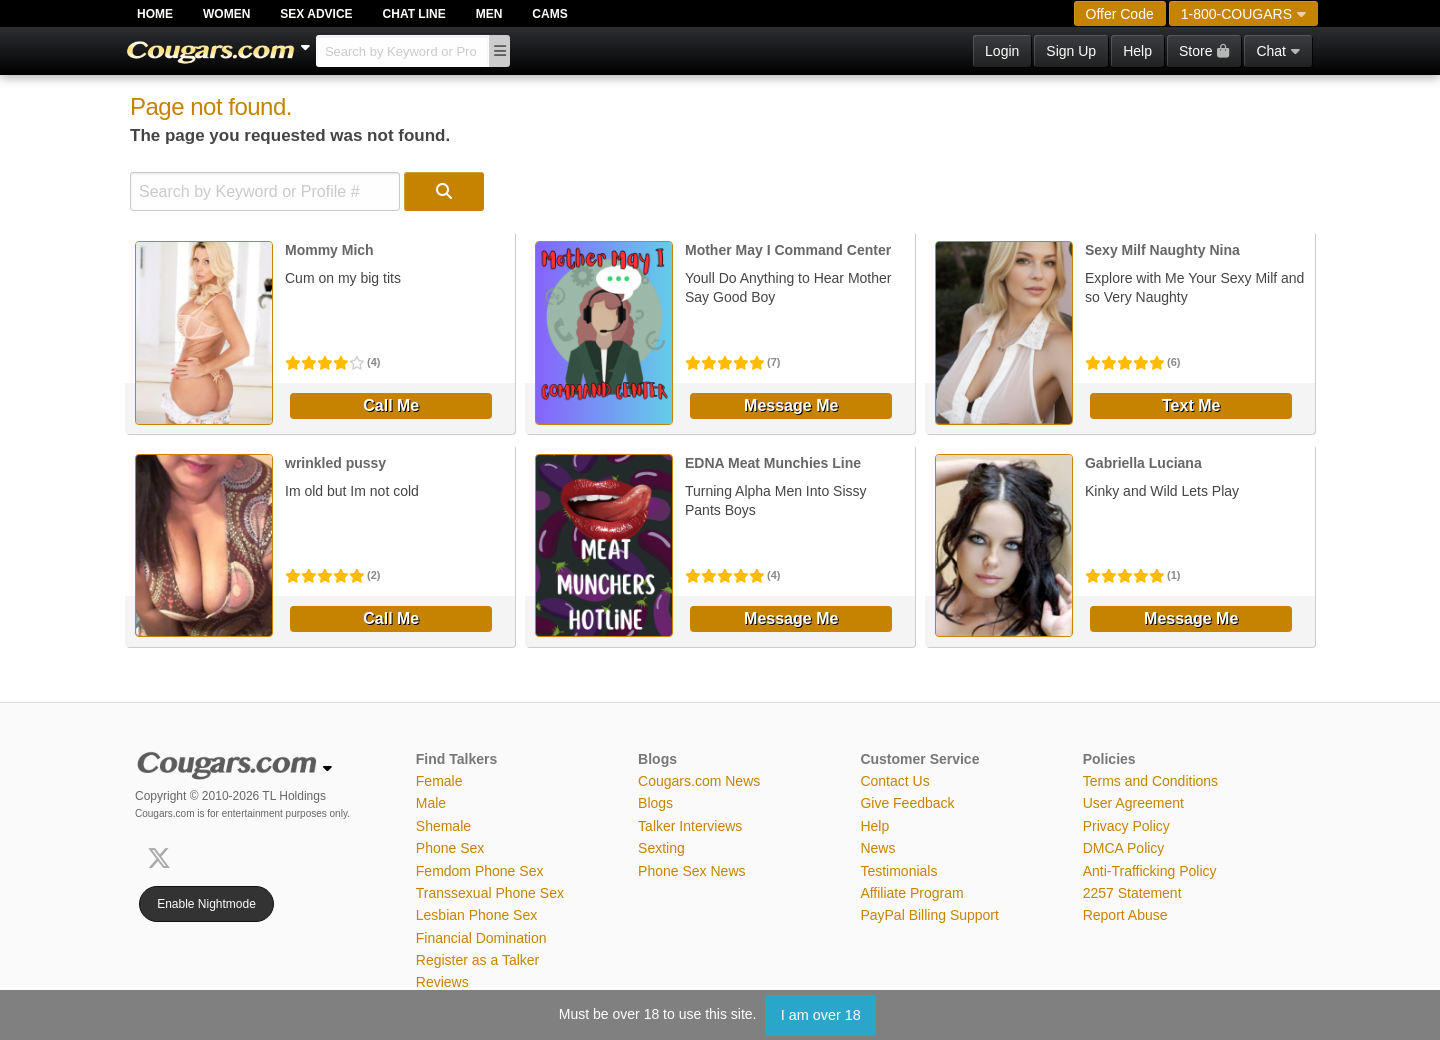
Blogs (655, 803)
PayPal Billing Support (929, 915)
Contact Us (894, 781)
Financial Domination (481, 938)
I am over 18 (821, 1015)
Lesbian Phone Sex (476, 915)
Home (155, 14)
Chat (1278, 51)
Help (1137, 51)
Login (1002, 51)
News (877, 848)
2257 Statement (1132, 893)
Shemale (443, 826)
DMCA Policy (1124, 848)
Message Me (791, 405)
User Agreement (1133, 803)
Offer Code (1120, 14)
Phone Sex (450, 848)
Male (431, 803)
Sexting (661, 848)
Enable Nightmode (206, 904)
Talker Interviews (690, 826)
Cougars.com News (699, 781)
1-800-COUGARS (1243, 14)
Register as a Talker (477, 960)
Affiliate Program (911, 893)
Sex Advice (316, 14)
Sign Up (1071, 51)
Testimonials (898, 871)
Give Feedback (907, 803)
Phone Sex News (691, 871)
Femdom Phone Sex (480, 871)
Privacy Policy (1126, 826)
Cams (549, 14)
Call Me (391, 405)
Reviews (442, 982)
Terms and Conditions (1150, 781)
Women (226, 14)
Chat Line (414, 14)
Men (489, 14)
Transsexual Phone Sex (490, 893)
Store (1204, 51)
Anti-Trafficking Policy (1150, 871)
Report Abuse (1125, 915)
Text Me (1191, 405)
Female (439, 781)
